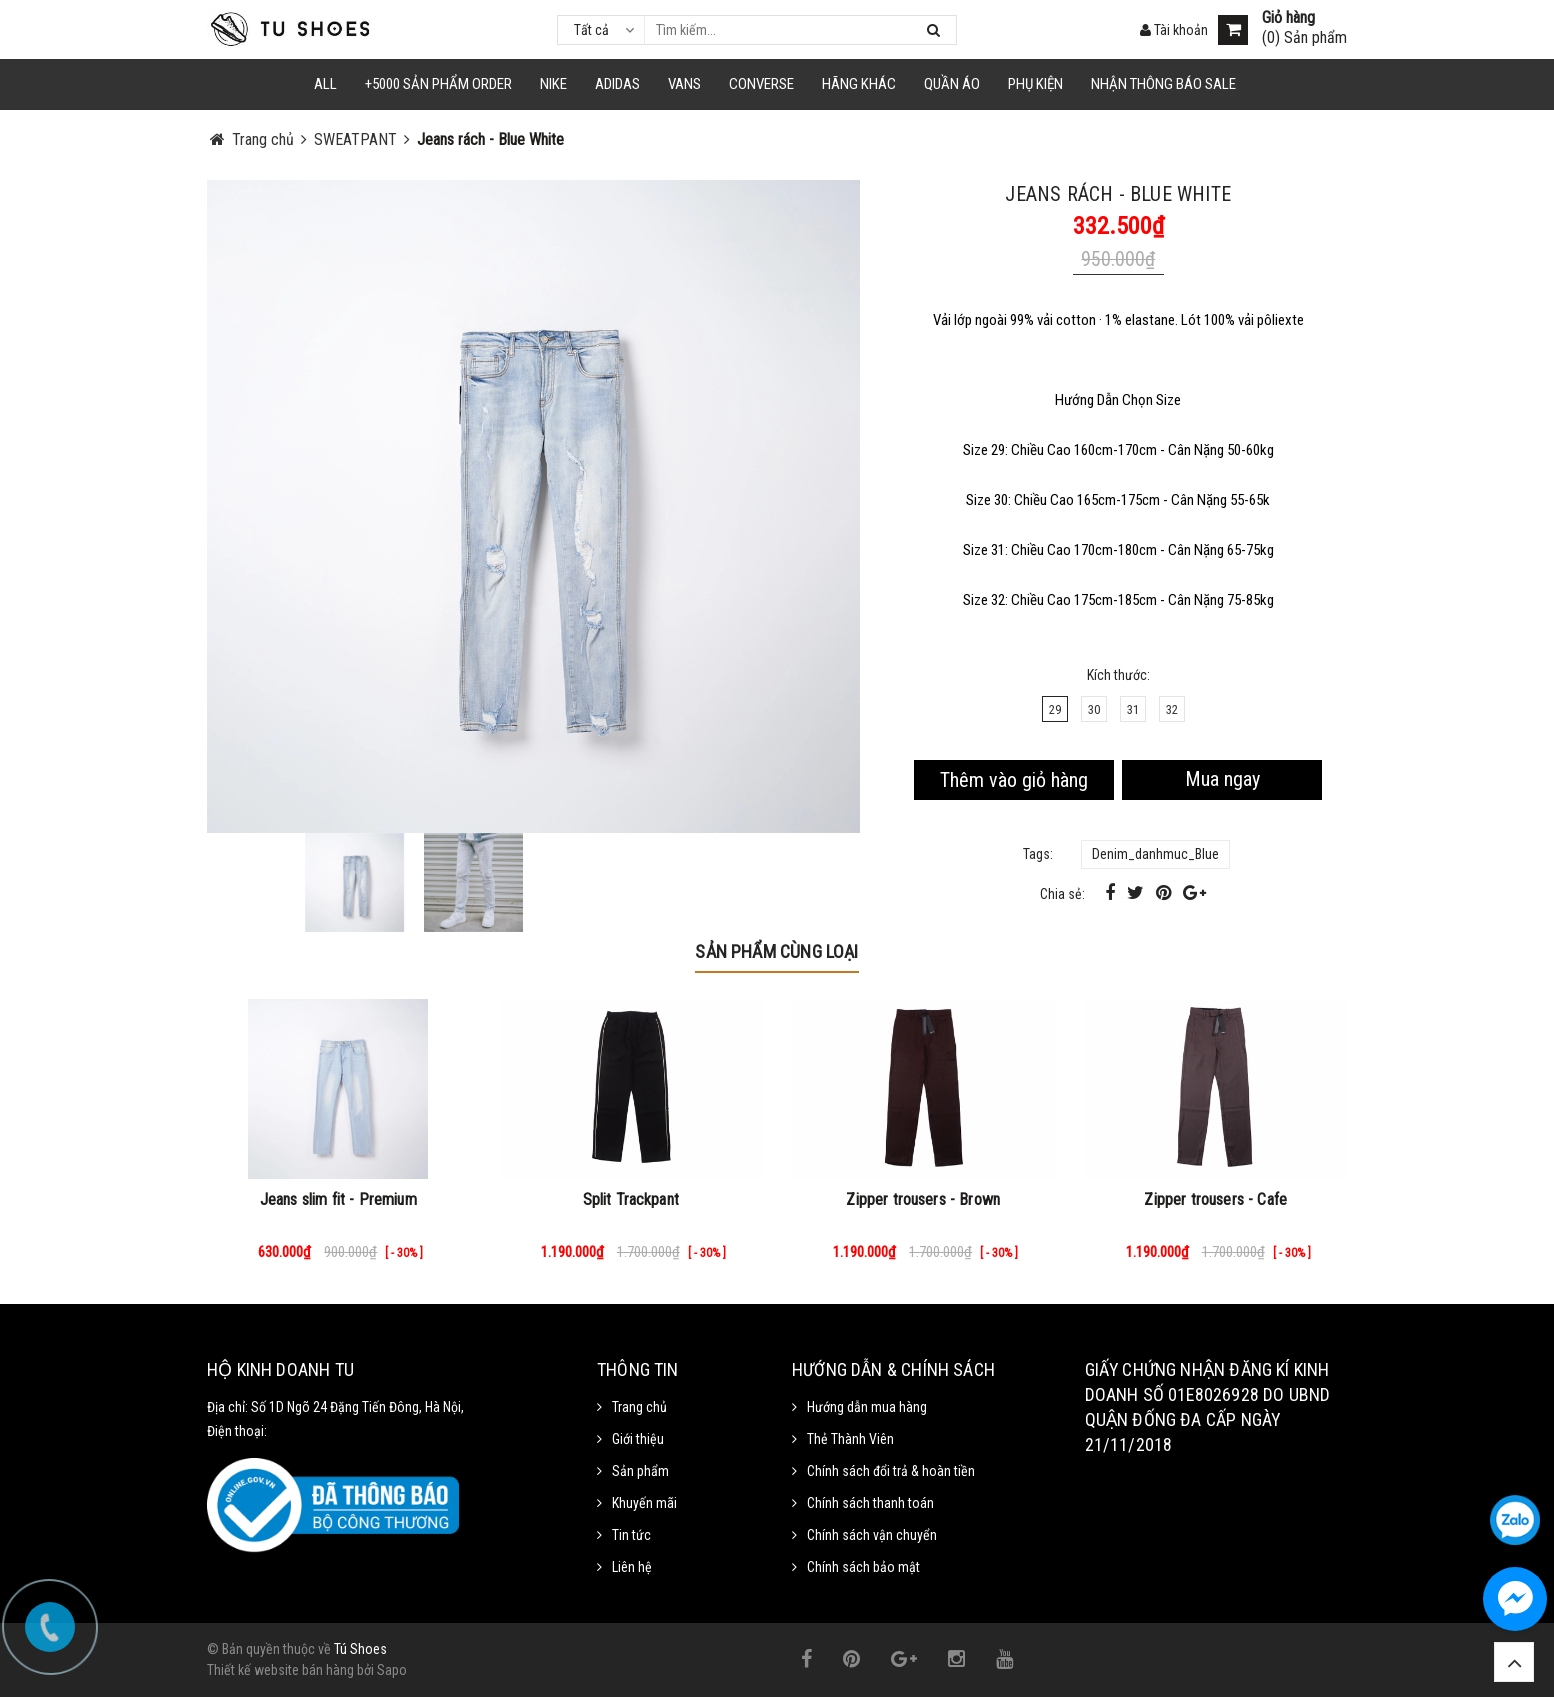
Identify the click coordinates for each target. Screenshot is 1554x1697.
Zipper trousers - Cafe (1215, 1199)
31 (1133, 709)
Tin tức (631, 1535)
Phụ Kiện (1035, 84)
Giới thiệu (638, 1439)
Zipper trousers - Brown (923, 1199)
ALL (325, 84)
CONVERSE (761, 84)
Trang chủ (639, 1407)
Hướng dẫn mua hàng (867, 1407)
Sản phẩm (640, 1471)
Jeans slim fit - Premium (338, 1199)
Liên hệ (632, 1567)
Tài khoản (1174, 30)
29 (1055, 709)
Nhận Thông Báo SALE (1163, 84)
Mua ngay (1222, 779)
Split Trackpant (631, 1199)
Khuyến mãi (644, 1503)
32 (1172, 709)
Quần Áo (952, 84)
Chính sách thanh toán (870, 1503)
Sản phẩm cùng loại (776, 951)
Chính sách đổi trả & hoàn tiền (891, 1471)
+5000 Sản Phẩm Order (438, 84)
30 (1094, 709)
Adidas (617, 84)
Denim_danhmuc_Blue (1155, 854)
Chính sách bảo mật (863, 1567)
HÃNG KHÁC (859, 84)
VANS (684, 84)
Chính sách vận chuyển (872, 1535)
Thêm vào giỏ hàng (1014, 780)
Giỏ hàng (1288, 18)
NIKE (553, 84)
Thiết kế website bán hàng (280, 1670)
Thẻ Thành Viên (850, 1439)
